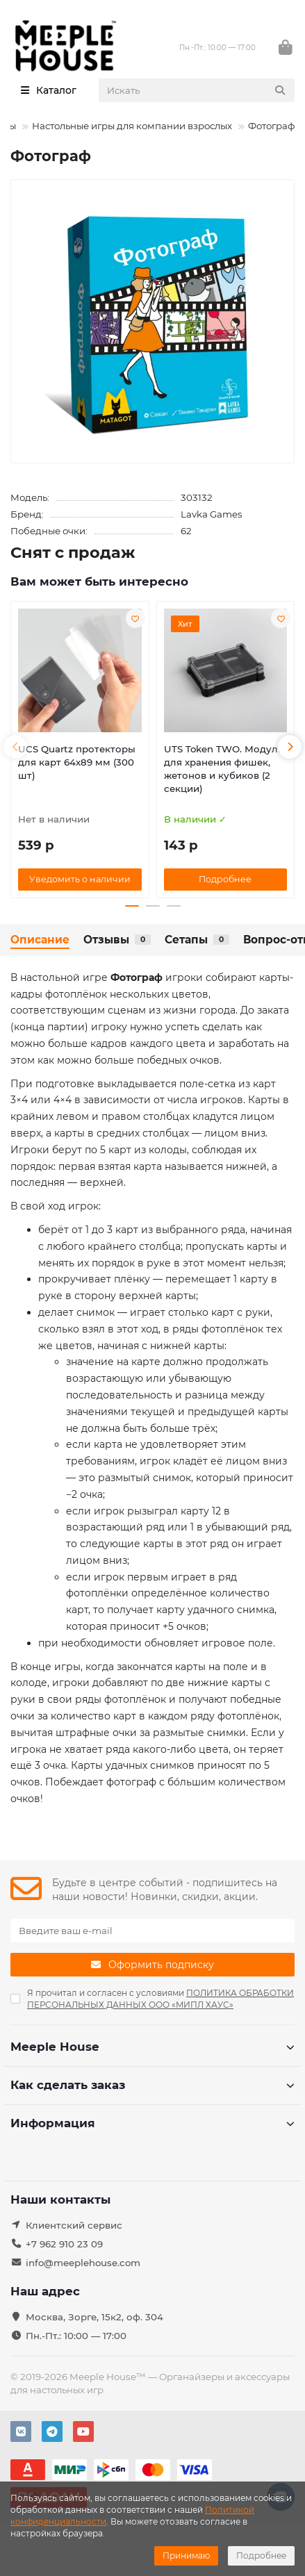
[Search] (197, 90)
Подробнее (261, 2555)
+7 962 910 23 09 (64, 2243)
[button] (15, 747)
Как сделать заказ (152, 2085)
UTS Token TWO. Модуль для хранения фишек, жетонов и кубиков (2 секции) (223, 768)
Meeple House (152, 2047)
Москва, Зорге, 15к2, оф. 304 (94, 2316)
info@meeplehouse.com (83, 2262)
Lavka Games (211, 514)
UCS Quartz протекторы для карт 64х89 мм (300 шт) (76, 762)
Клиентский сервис (74, 2225)
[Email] (152, 1930)
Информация (152, 2123)
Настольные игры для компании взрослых (132, 125)
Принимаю (186, 2555)
